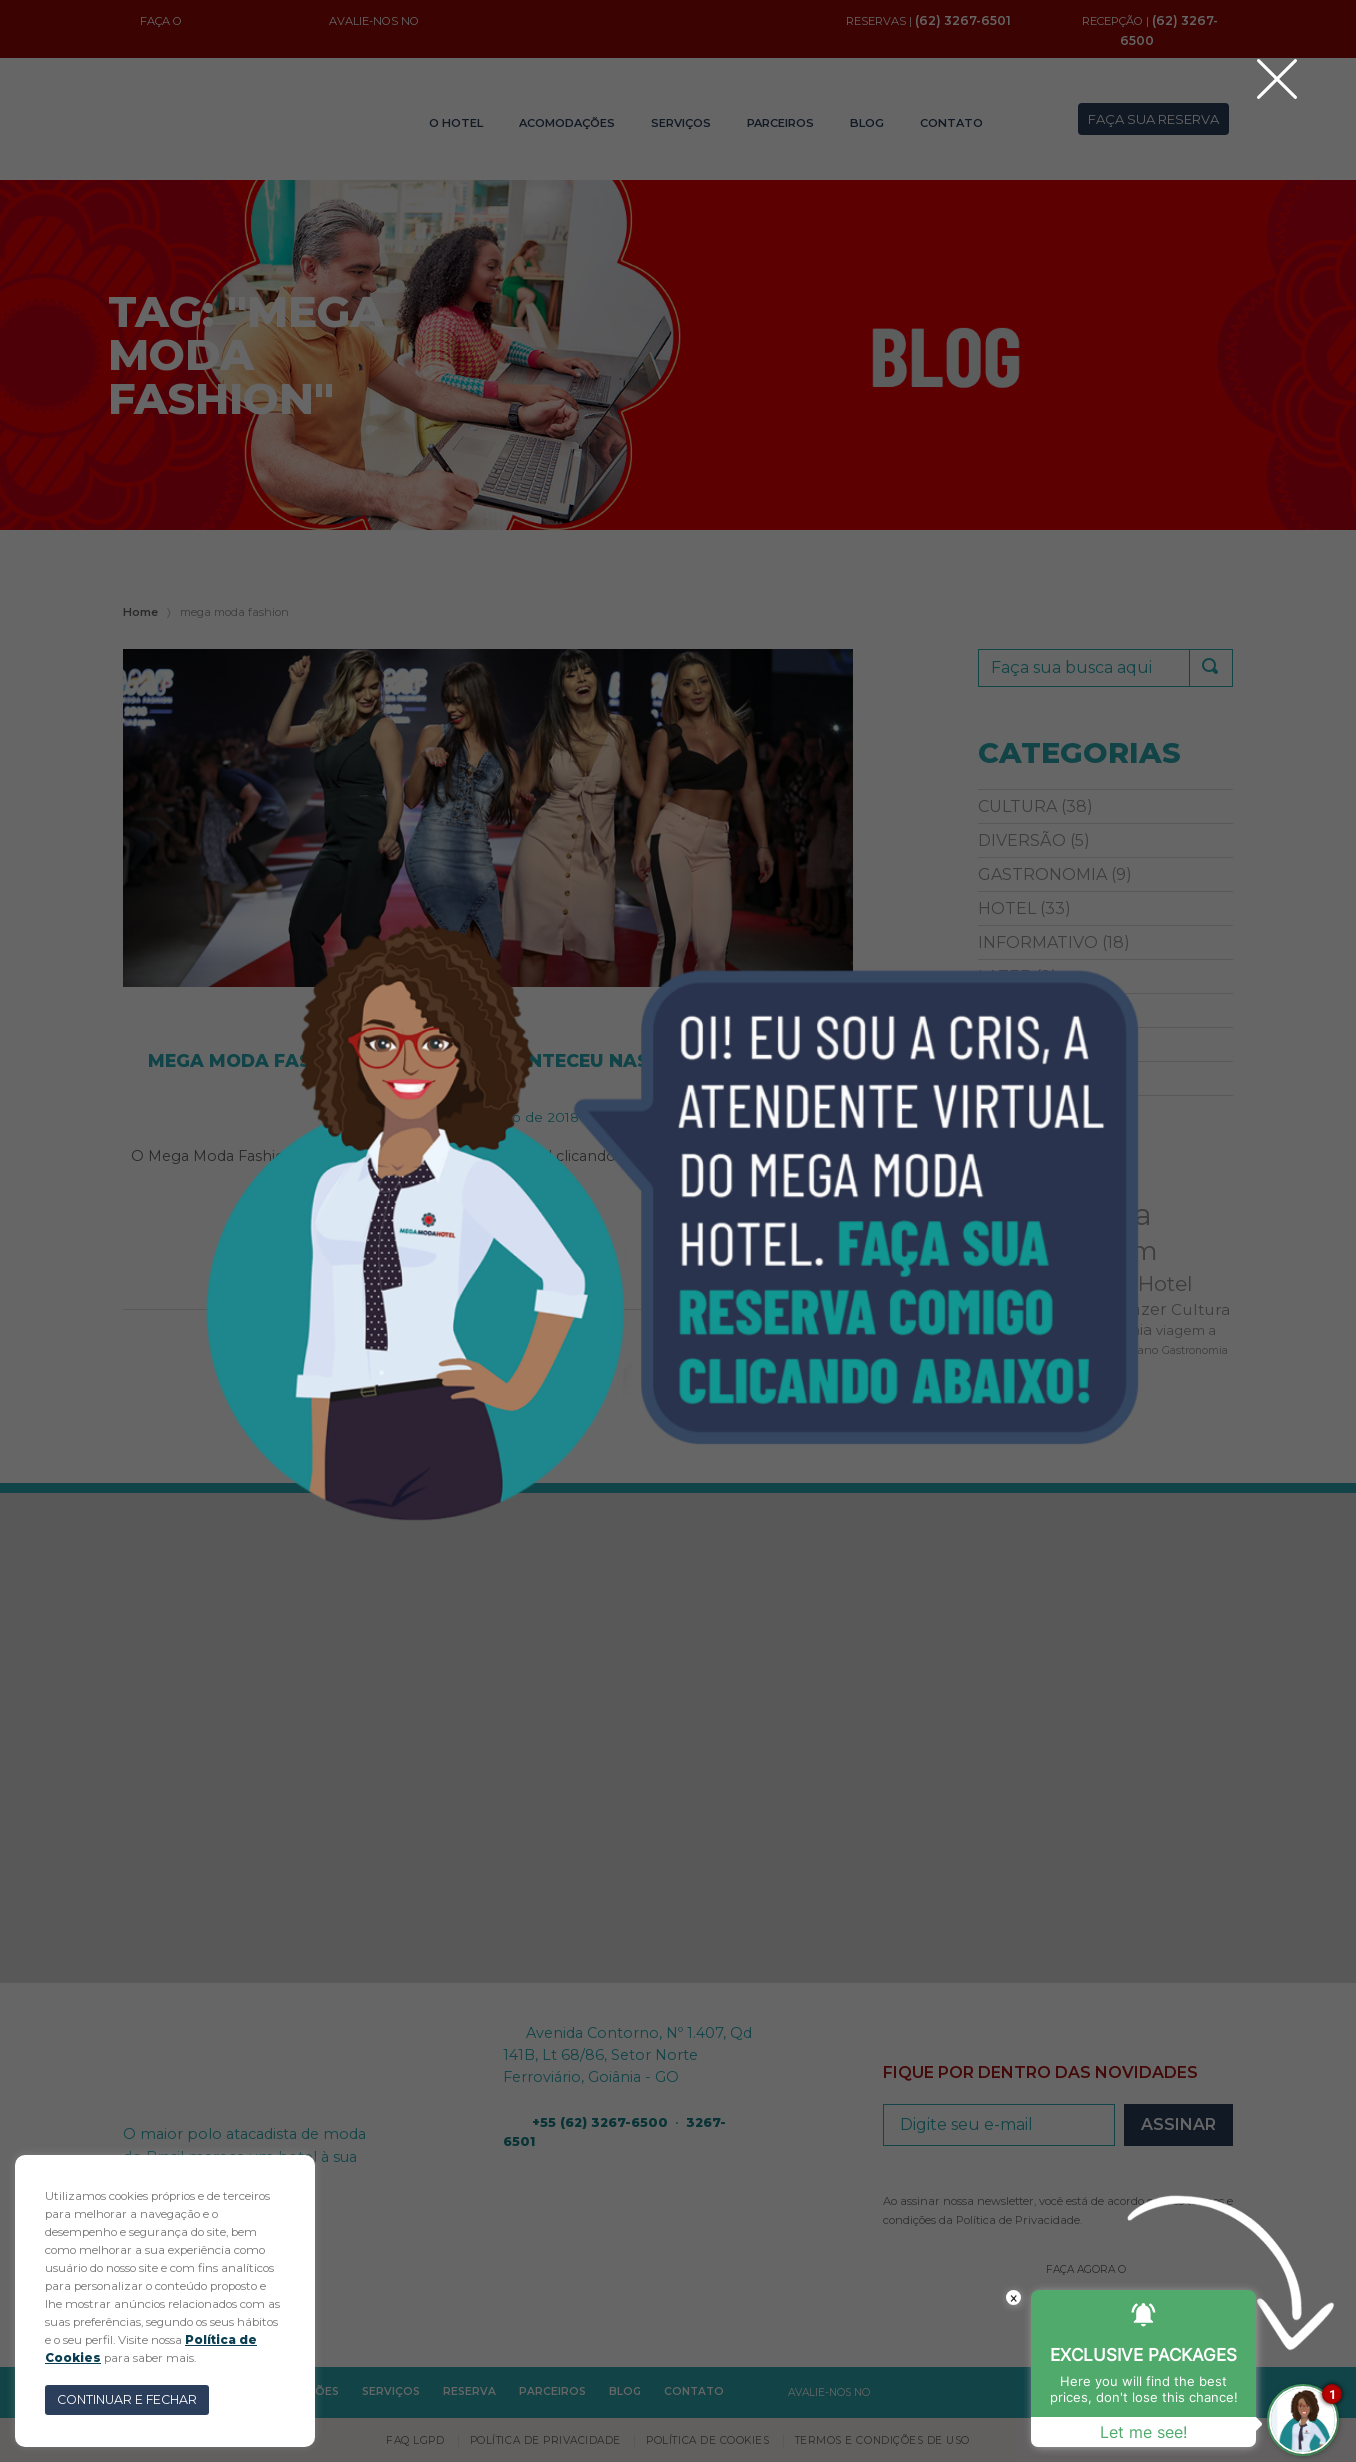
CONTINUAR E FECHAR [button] (127, 2399)
